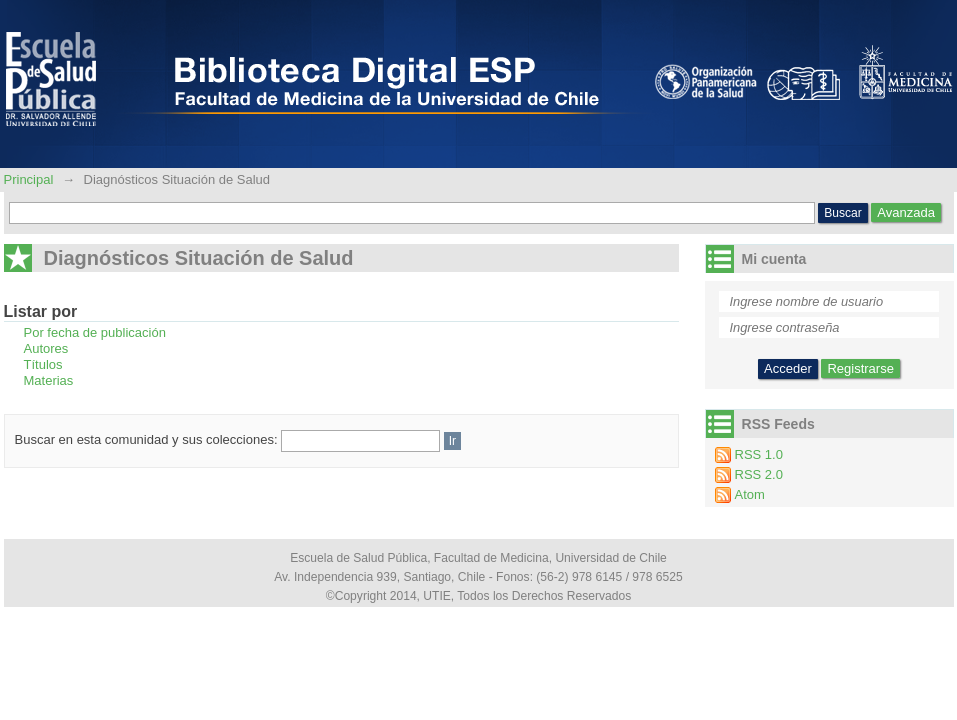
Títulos (43, 364)
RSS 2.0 (759, 474)
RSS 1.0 (759, 454)
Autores (46, 348)
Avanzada (906, 212)
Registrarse (860, 368)
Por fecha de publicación (95, 332)
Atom (750, 494)
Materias (49, 380)
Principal (30, 179)
